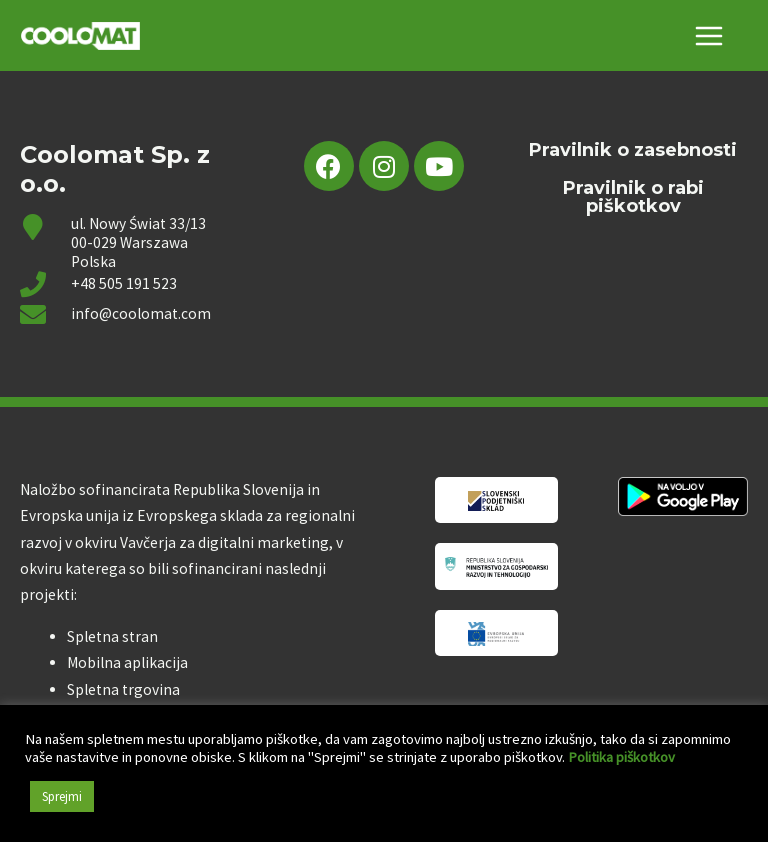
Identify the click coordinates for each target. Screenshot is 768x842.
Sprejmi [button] (62, 796)
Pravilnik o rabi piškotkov (633, 198)
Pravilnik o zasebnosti (633, 151)
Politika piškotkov (621, 757)
